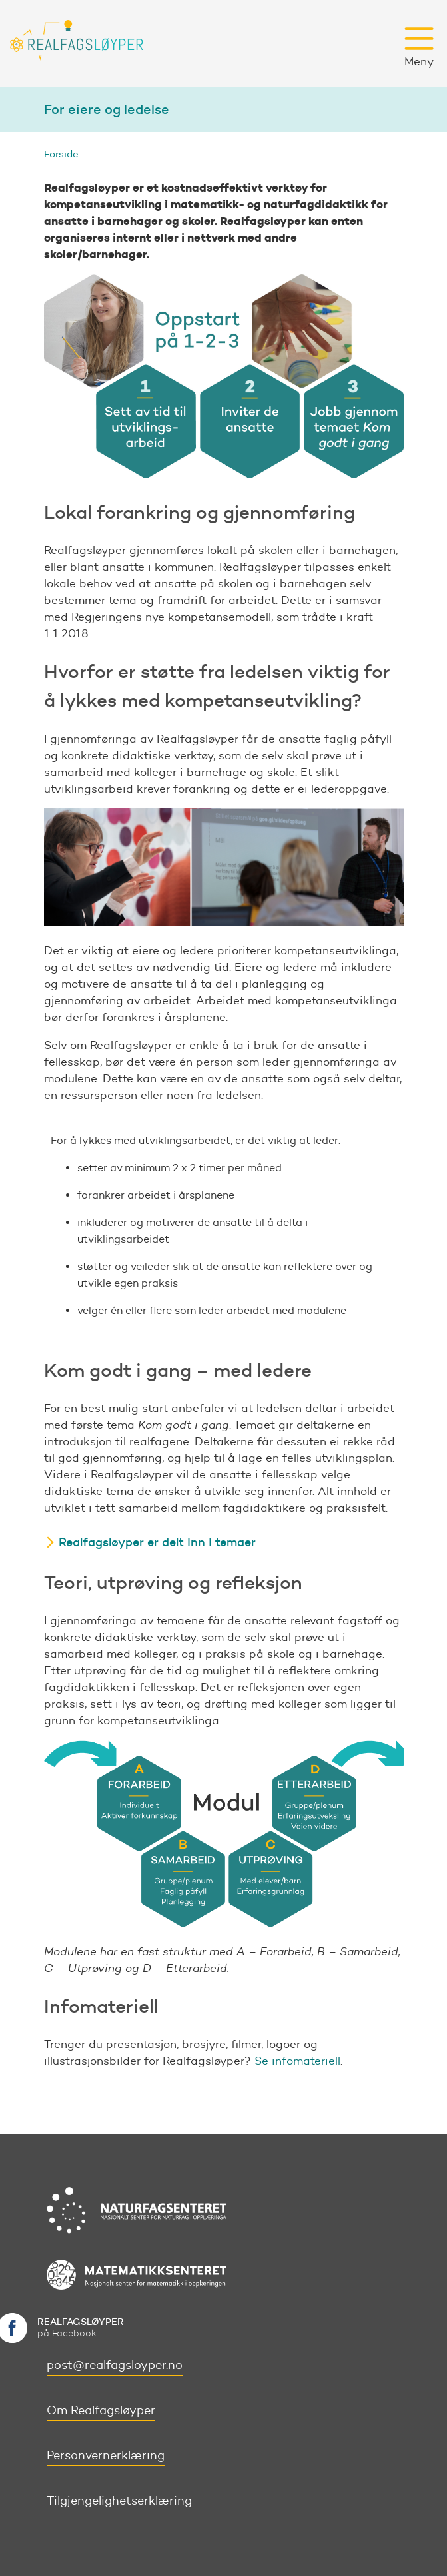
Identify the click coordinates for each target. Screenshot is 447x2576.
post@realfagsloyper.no (115, 2365)
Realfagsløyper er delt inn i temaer (157, 1542)
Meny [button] (419, 47)
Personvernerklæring (106, 2455)
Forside (61, 154)
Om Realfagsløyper (101, 2410)
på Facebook (80, 2327)
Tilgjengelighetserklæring (119, 2500)
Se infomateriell (297, 2060)
